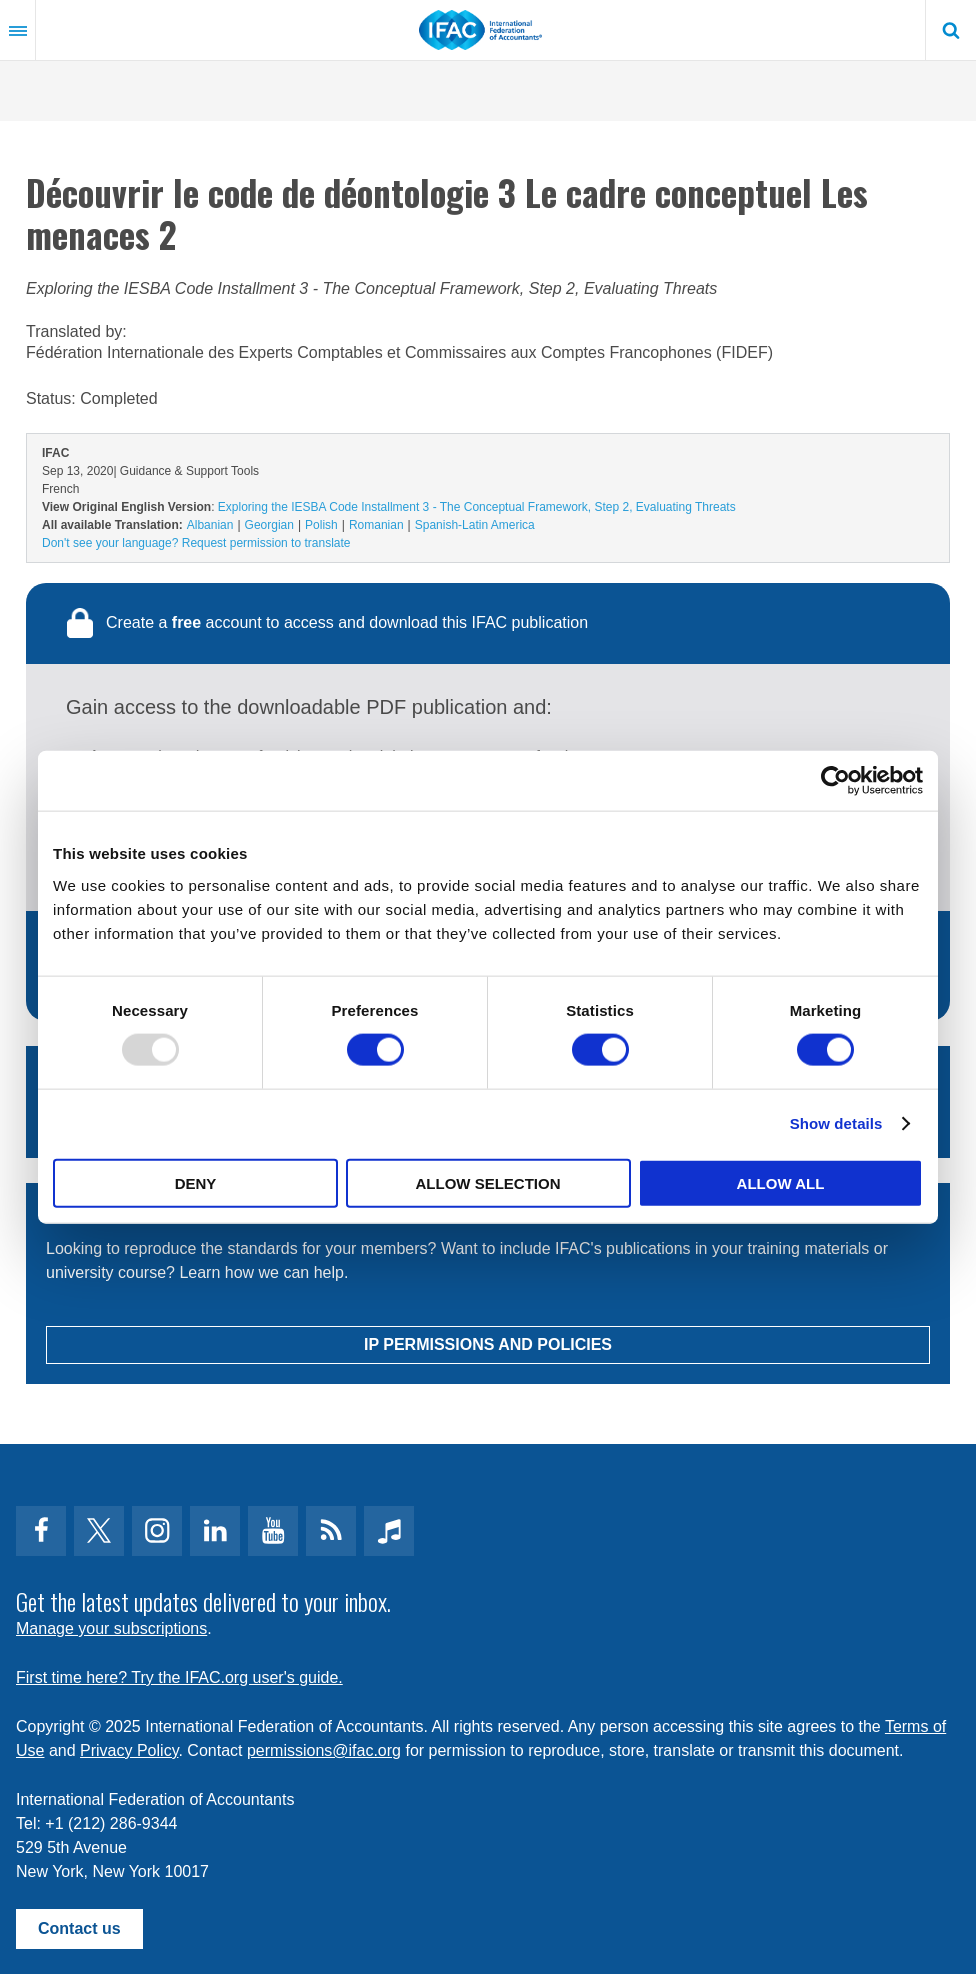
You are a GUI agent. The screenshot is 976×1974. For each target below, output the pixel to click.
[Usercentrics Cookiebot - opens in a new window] (835, 781)
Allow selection (488, 1182)
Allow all (781, 1182)
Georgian (269, 525)
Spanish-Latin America (475, 525)
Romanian (376, 525)
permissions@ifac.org (324, 1750)
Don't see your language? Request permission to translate (196, 543)
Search (951, 30)
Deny (196, 1182)
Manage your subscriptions (111, 1628)
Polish (321, 525)
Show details (836, 1123)
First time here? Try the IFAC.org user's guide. (179, 1677)
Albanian (210, 525)
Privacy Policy (129, 1750)
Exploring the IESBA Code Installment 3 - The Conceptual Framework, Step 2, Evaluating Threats (477, 507)
